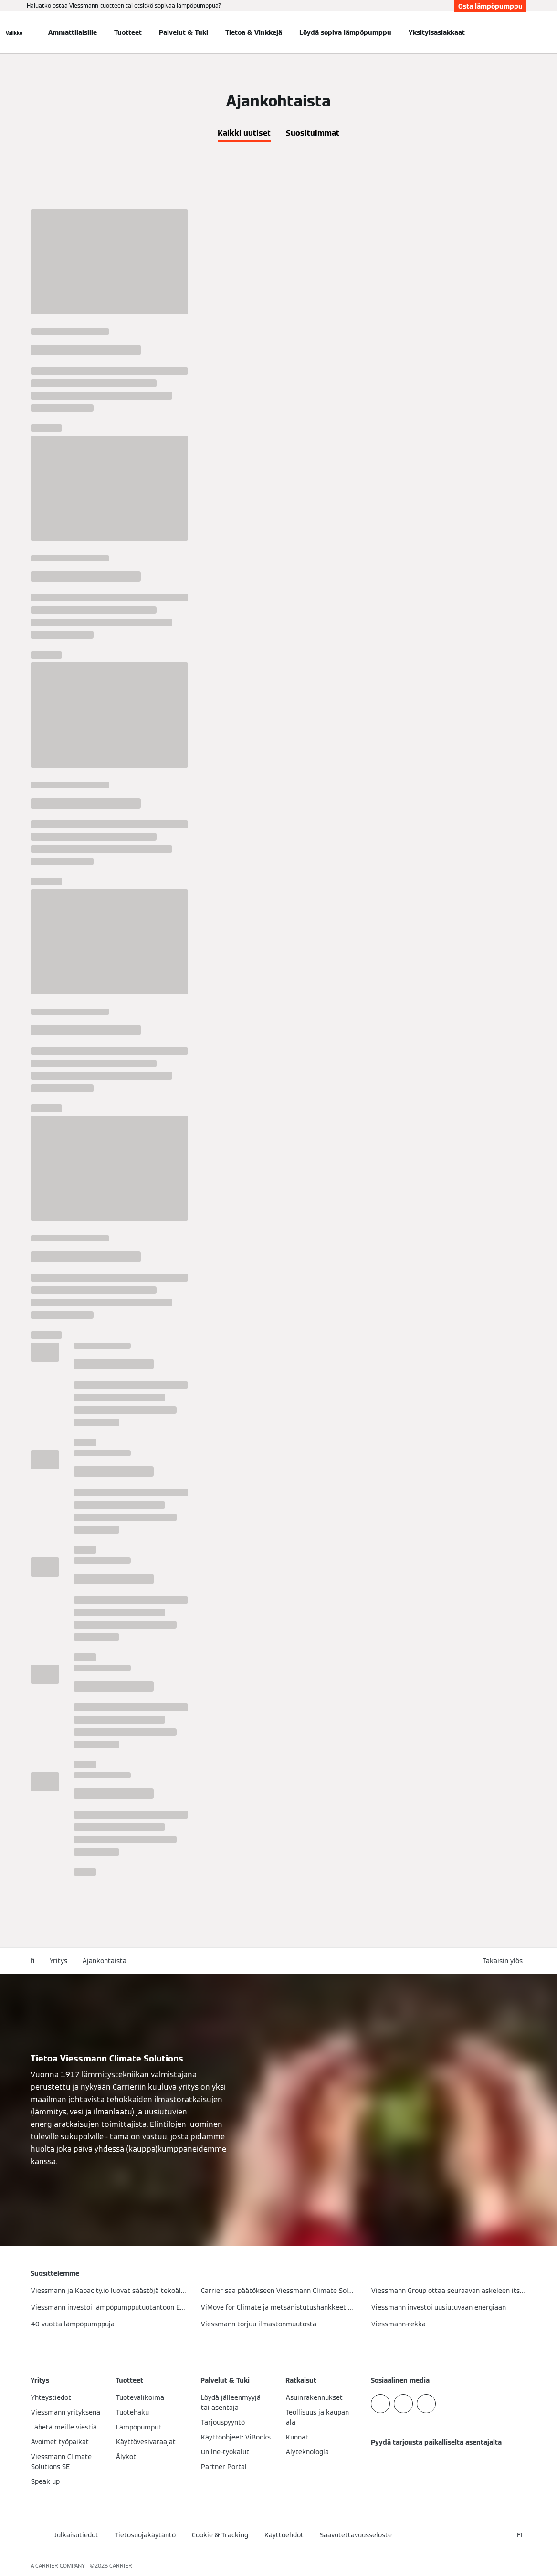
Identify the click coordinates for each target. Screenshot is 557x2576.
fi (32, 1960)
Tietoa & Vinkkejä (253, 32)
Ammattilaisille (72, 32)
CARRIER (120, 2565)
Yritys (58, 1960)
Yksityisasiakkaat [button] (437, 32)
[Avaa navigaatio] (14, 32)
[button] (504, 1961)
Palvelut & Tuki (183, 32)
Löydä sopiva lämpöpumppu (345, 32)
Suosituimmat (312, 133)
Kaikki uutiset (244, 133)
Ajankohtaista (104, 1960)
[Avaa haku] (521, 32)
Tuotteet (128, 32)
